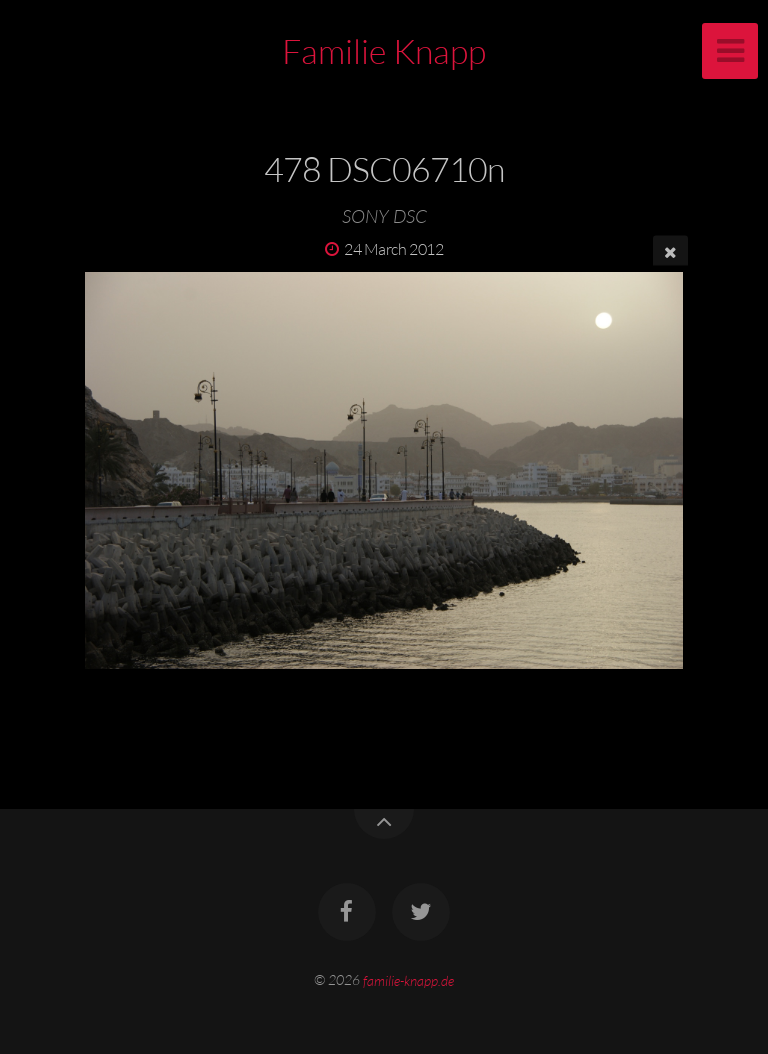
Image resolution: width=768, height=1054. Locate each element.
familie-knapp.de (408, 979)
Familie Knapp (384, 51)
